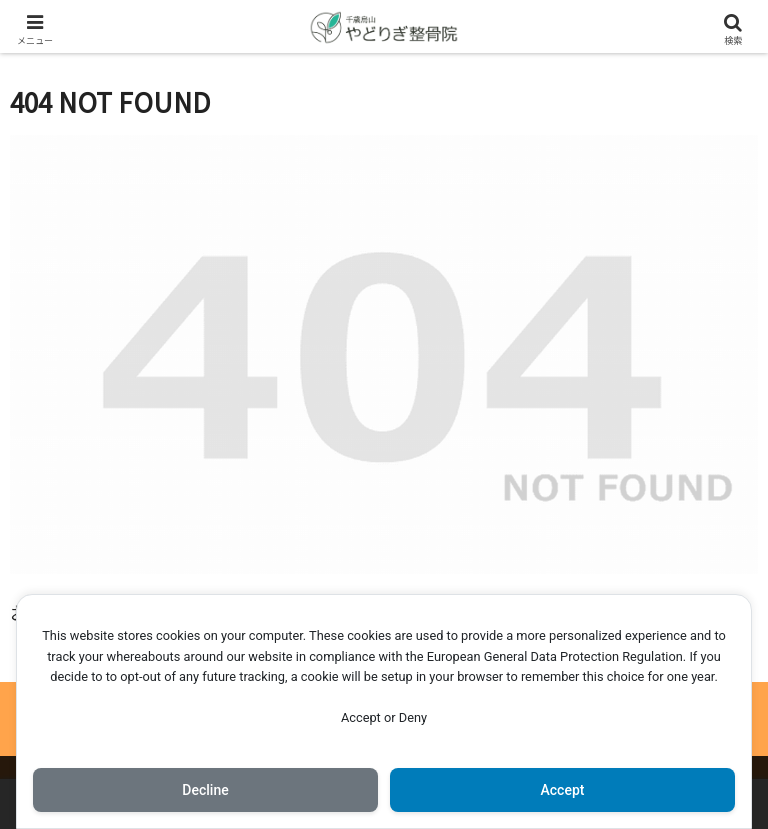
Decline (205, 790)
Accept (563, 790)
